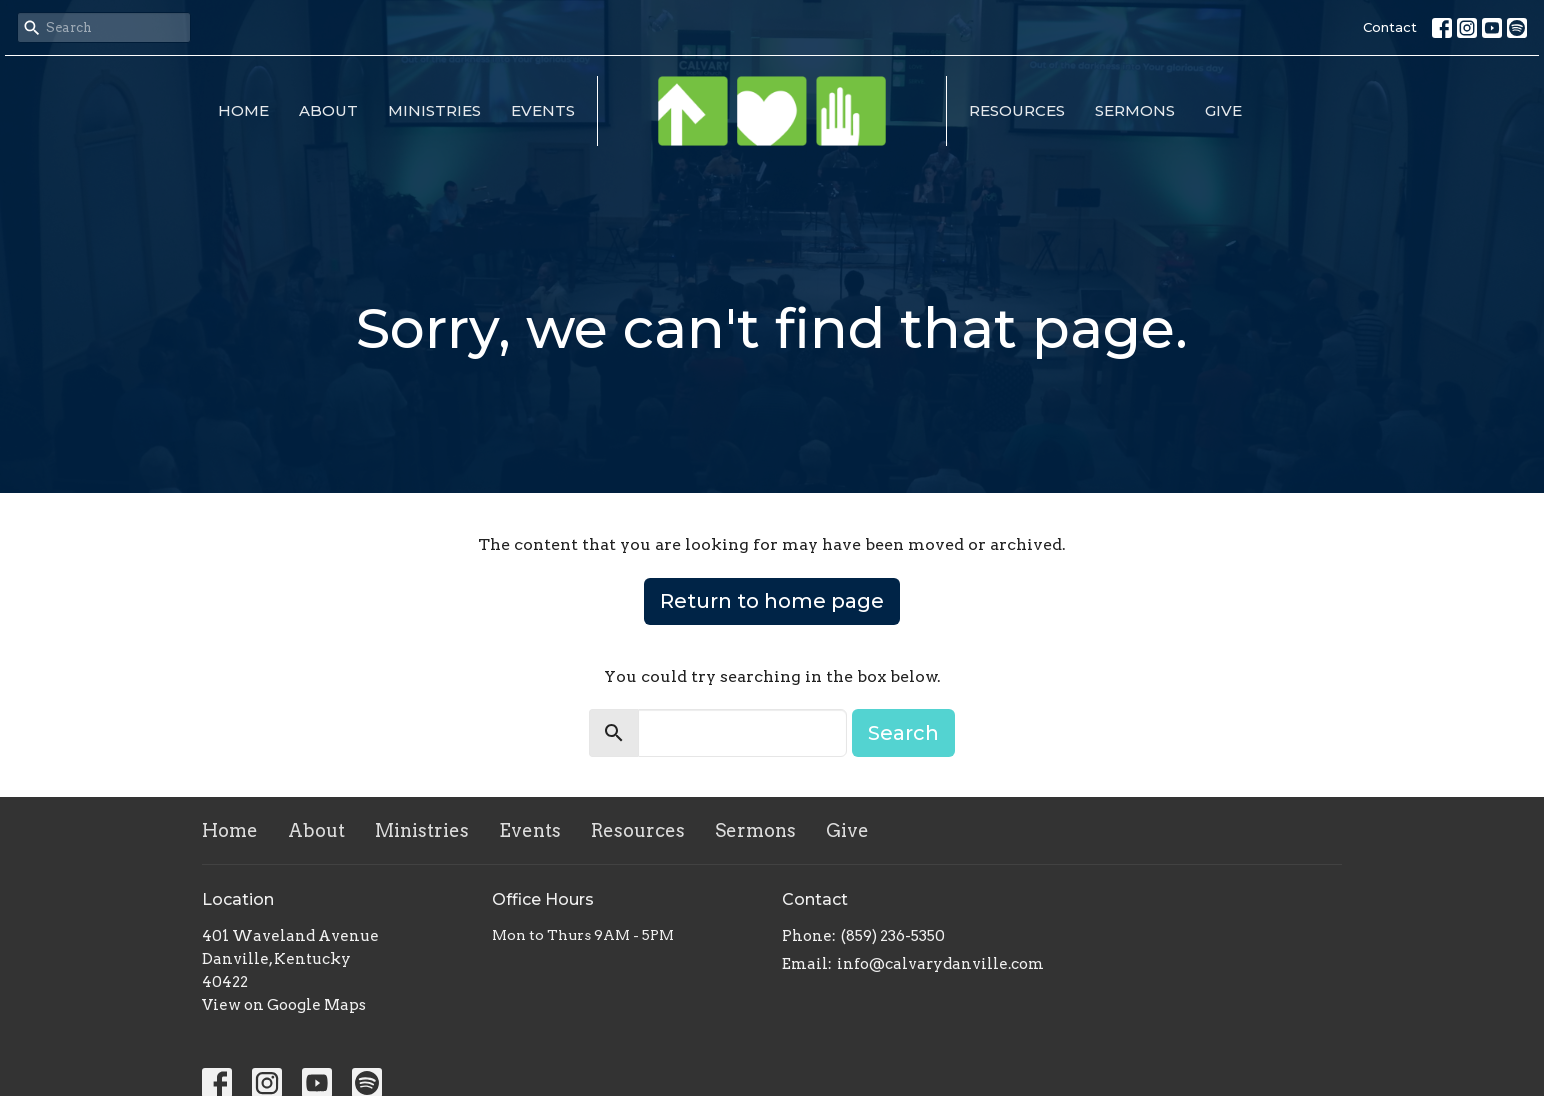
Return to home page (772, 601)
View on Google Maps (284, 1005)
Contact (1390, 27)
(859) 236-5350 (893, 936)
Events (543, 110)
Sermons (1135, 110)
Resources (1017, 110)
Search (903, 733)
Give (1223, 110)
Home (243, 110)
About (328, 110)
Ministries (434, 110)
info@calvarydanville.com (940, 964)
